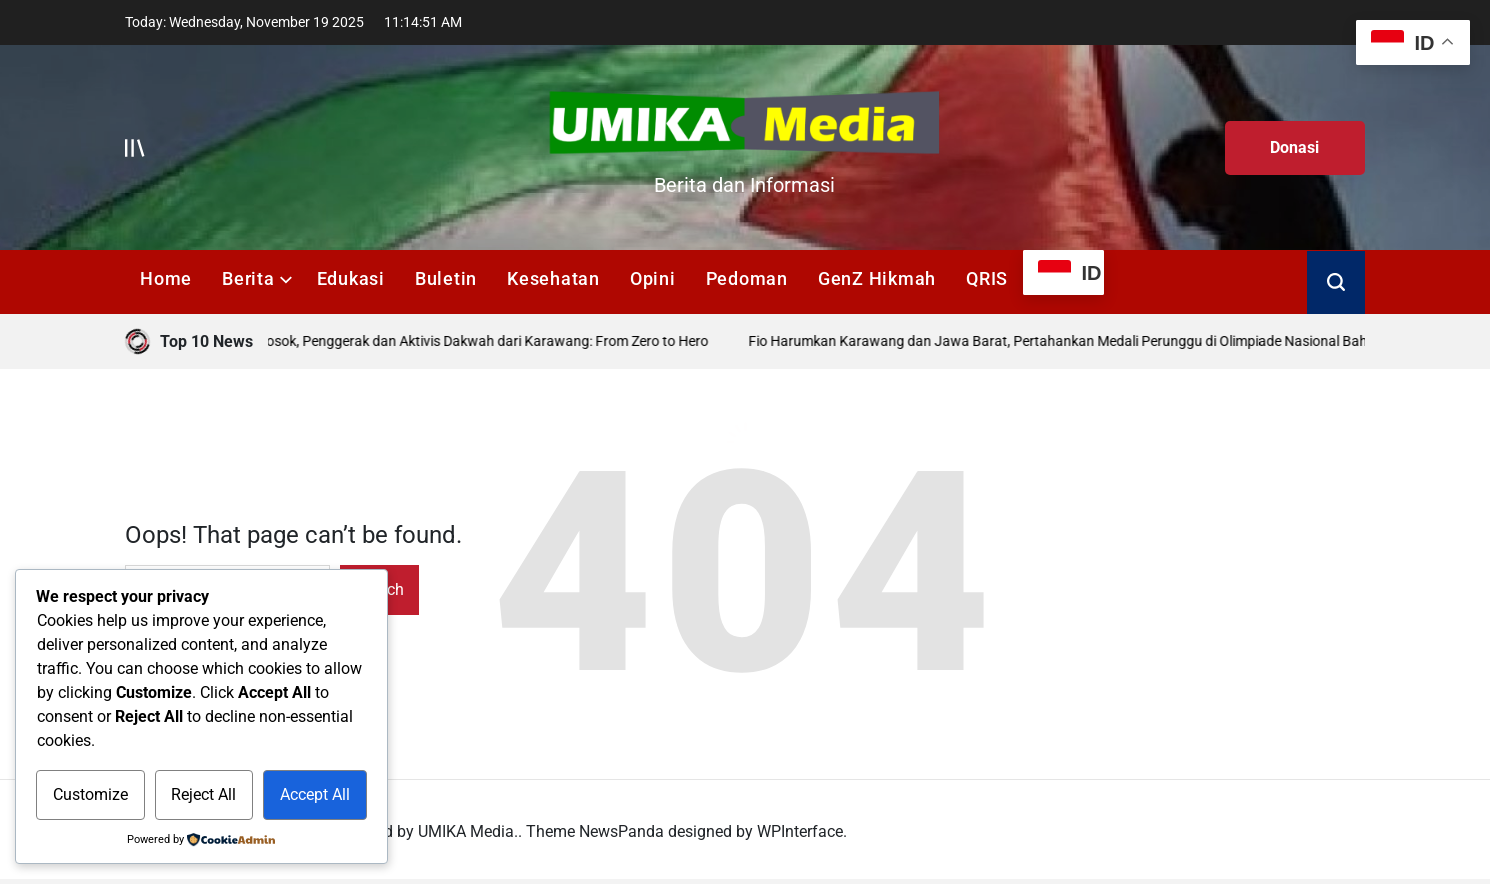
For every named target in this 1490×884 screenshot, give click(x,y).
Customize (90, 794)
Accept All (315, 794)
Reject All (203, 794)
